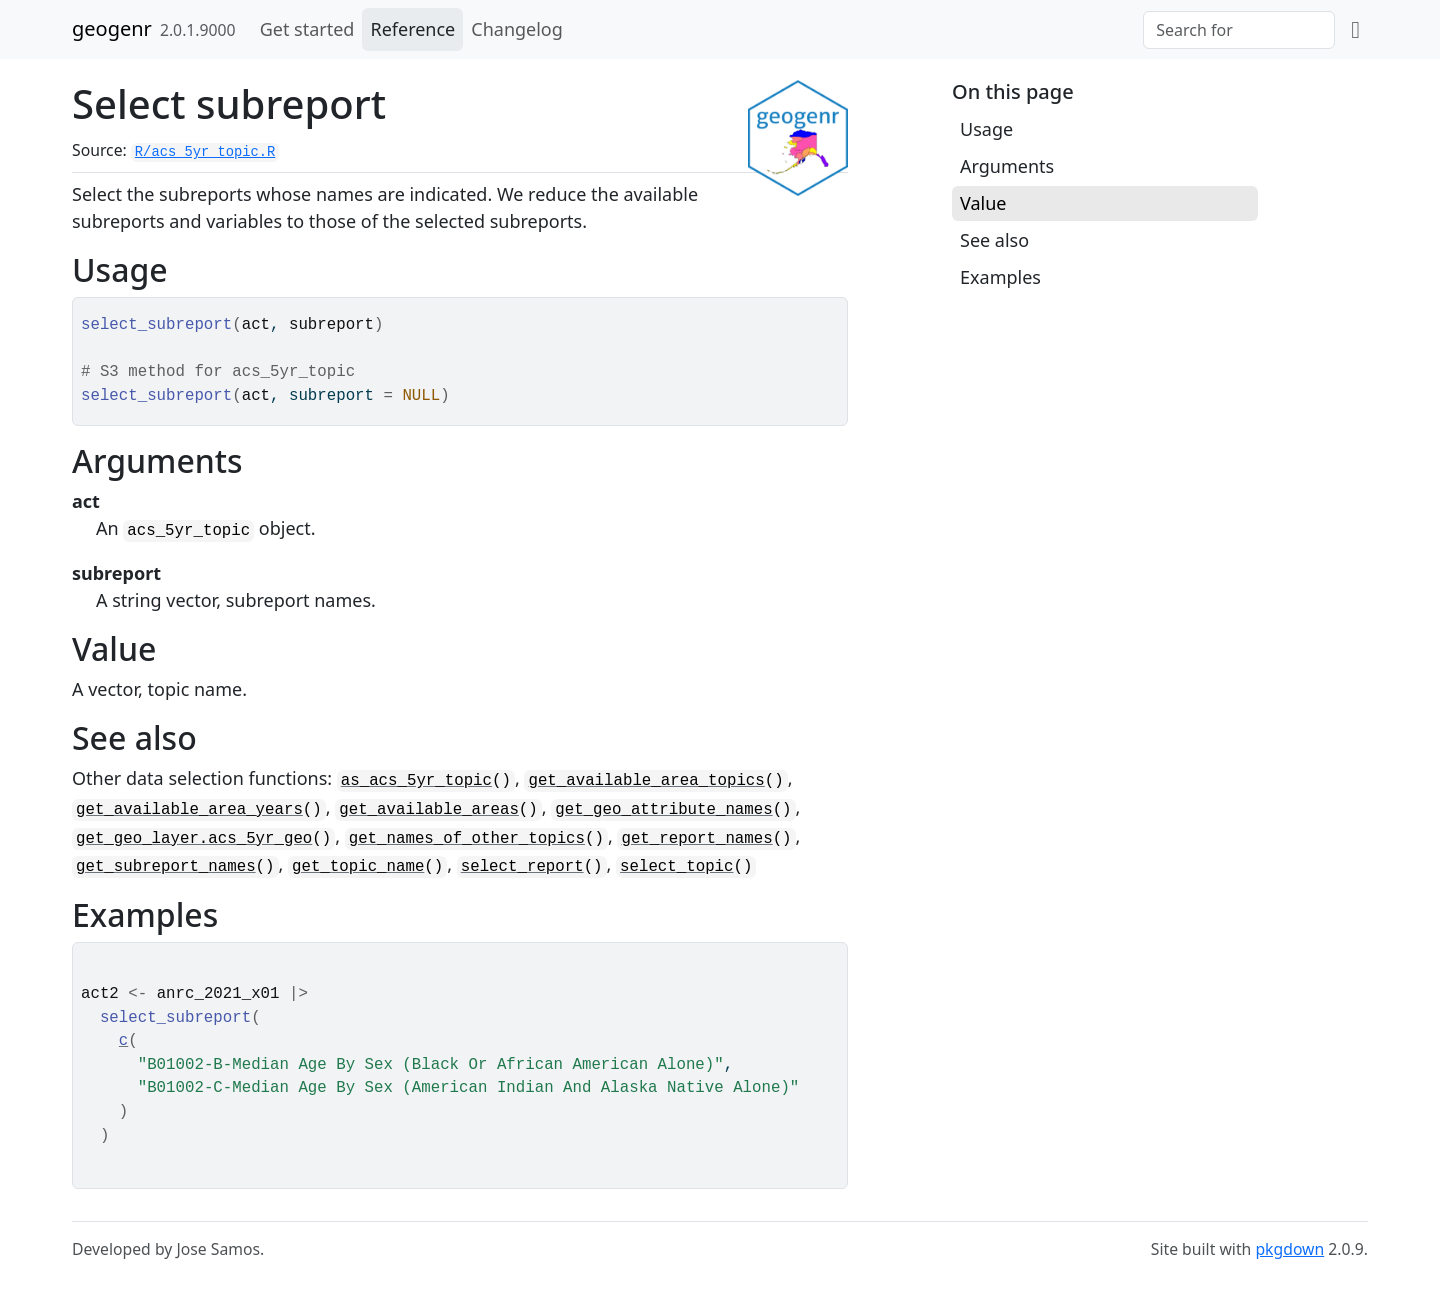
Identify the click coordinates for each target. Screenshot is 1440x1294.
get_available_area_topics (646, 781)
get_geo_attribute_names (663, 810)
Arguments (1007, 166)
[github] (1355, 29)
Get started (307, 29)
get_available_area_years (189, 810)
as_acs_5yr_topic (416, 781)
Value (983, 203)
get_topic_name (358, 867)
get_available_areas (429, 810)
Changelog (517, 29)
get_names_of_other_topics (467, 839)
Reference (412, 29)
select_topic (676, 867)
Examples (1000, 277)
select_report (522, 867)
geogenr (112, 28)
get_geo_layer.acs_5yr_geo (194, 839)
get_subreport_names (166, 867)
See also (994, 240)
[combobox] (1239, 30)
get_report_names (696, 839)
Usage (986, 129)
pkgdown (1289, 1249)
